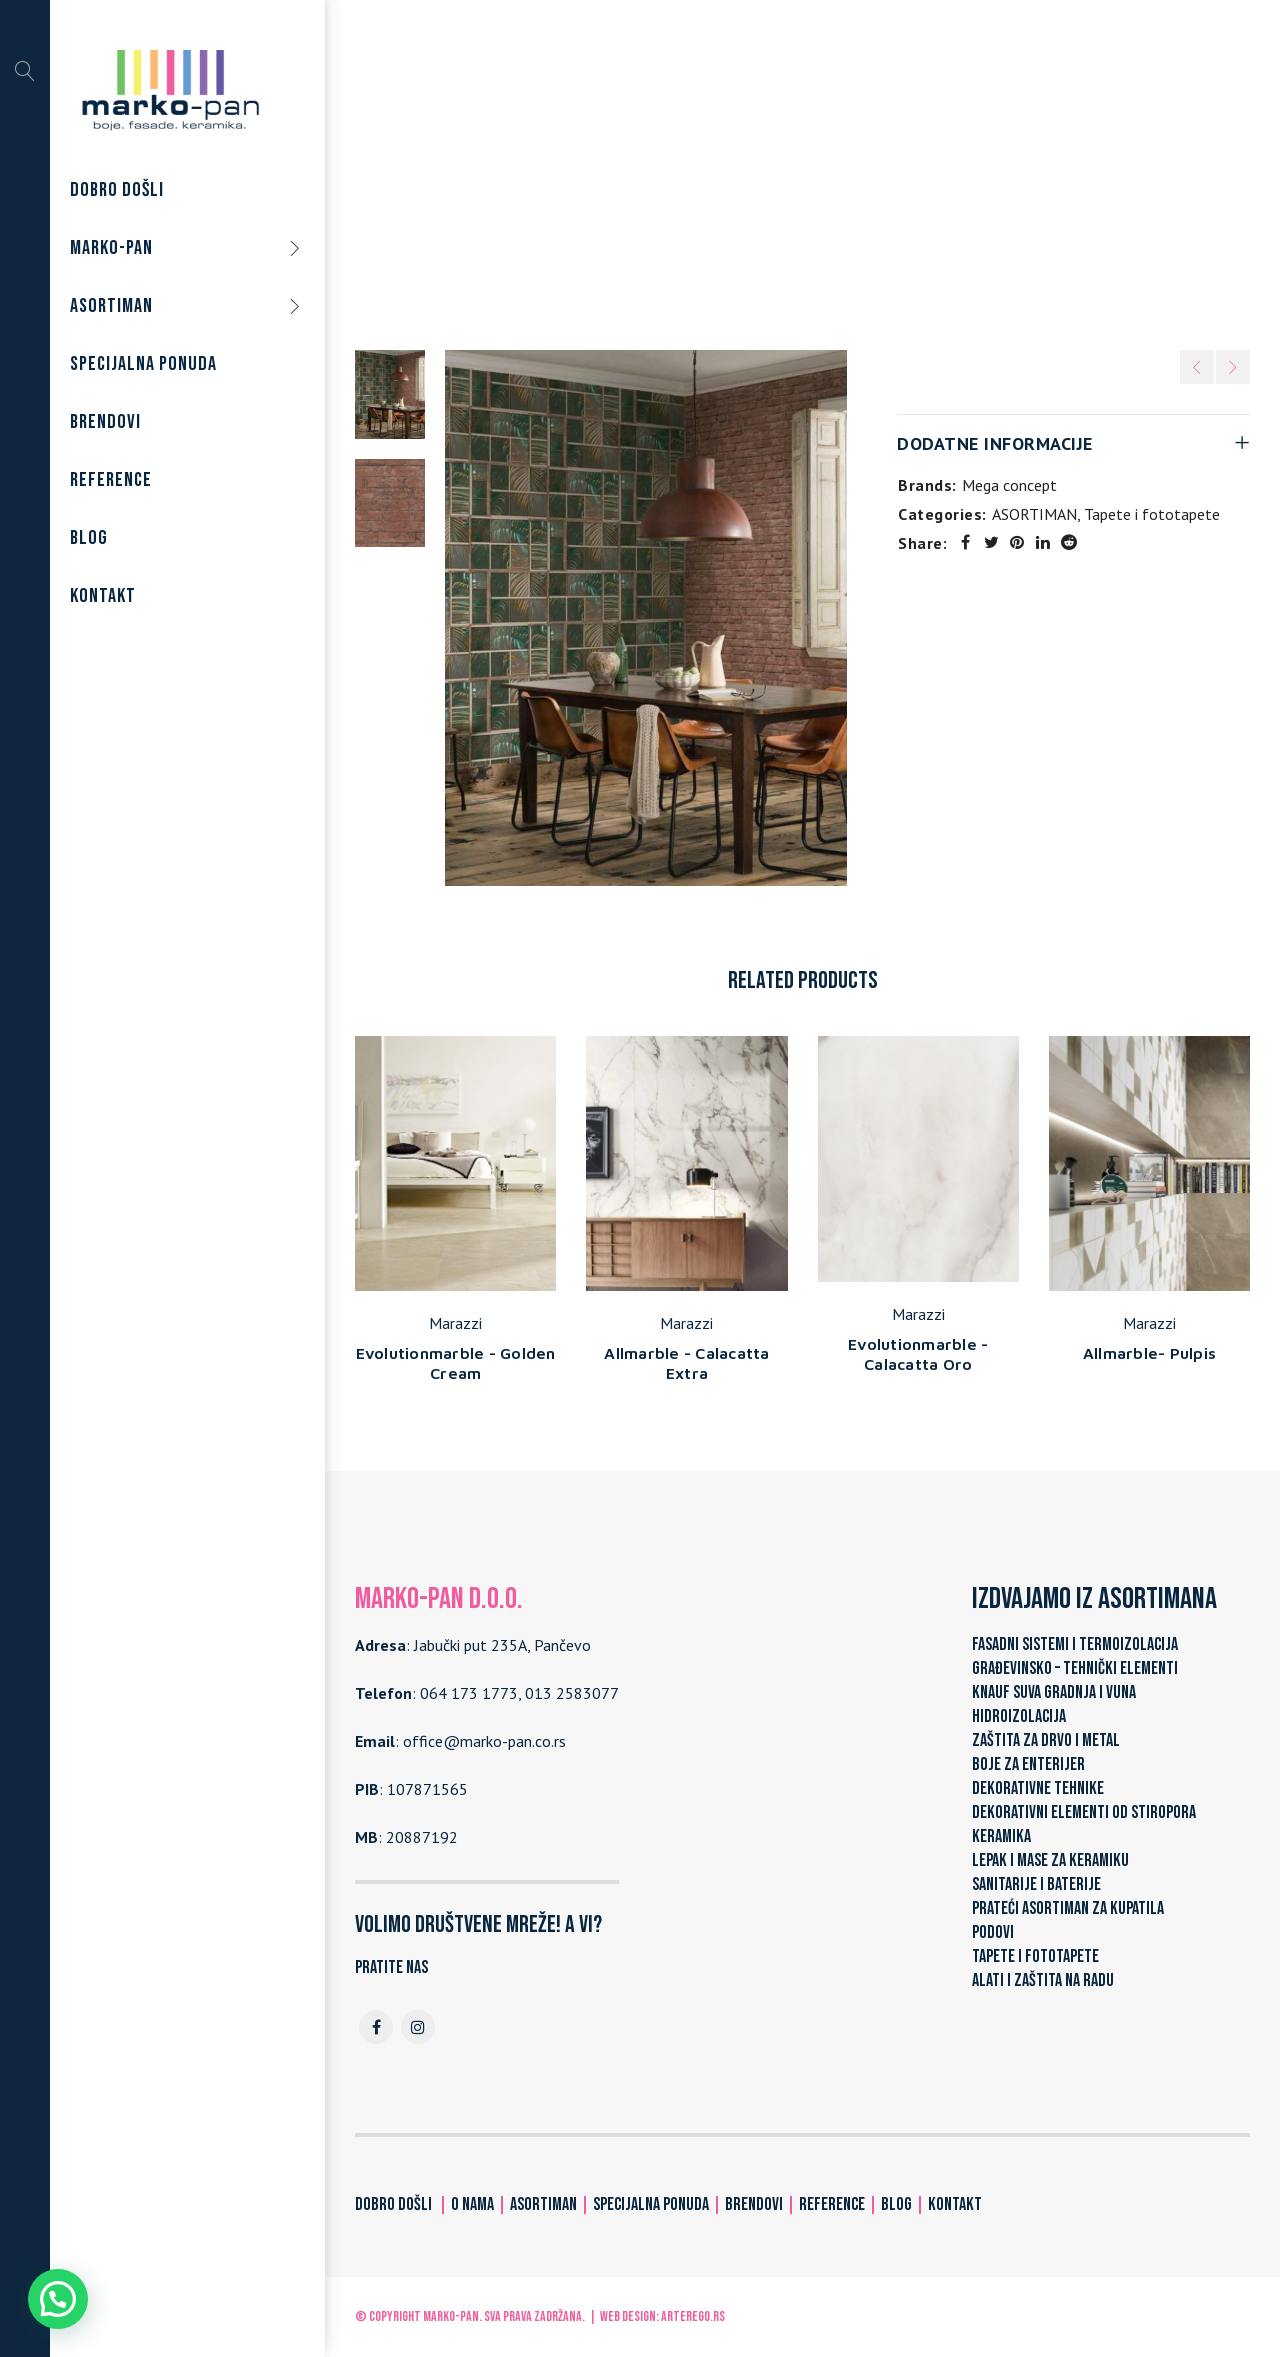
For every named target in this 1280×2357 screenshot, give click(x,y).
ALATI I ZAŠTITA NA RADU (1043, 1980)
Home (595, 179)
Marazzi (455, 1323)
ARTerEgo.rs (693, 2316)
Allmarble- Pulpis (1149, 1353)
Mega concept (1009, 485)
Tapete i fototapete (807, 179)
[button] (58, 2299)
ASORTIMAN (677, 179)
